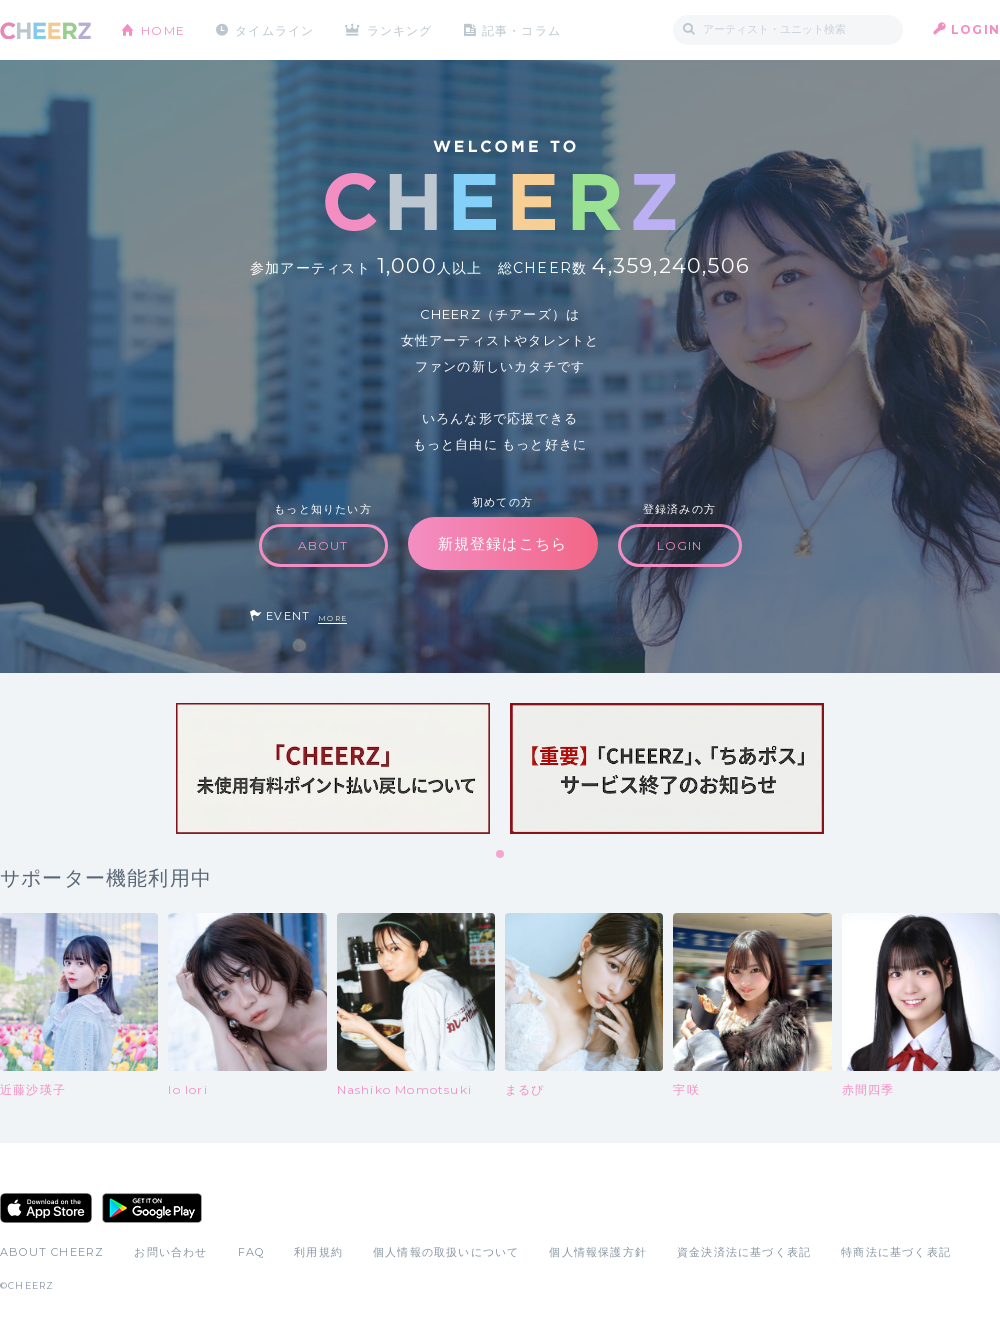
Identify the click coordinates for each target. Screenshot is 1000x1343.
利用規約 (318, 1252)
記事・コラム (522, 29)
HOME (163, 29)
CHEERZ (45, 30)
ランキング (401, 29)
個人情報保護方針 (598, 1252)
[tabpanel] (333, 768)
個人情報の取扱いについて (446, 1252)
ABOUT (323, 545)
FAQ (251, 1252)
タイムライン (274, 29)
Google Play (152, 1208)
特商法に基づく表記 (896, 1252)
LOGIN (975, 29)
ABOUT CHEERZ (52, 1252)
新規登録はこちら (503, 543)
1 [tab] (501, 855)
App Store (46, 1208)
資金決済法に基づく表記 (744, 1252)
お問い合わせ (170, 1252)
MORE (332, 618)
